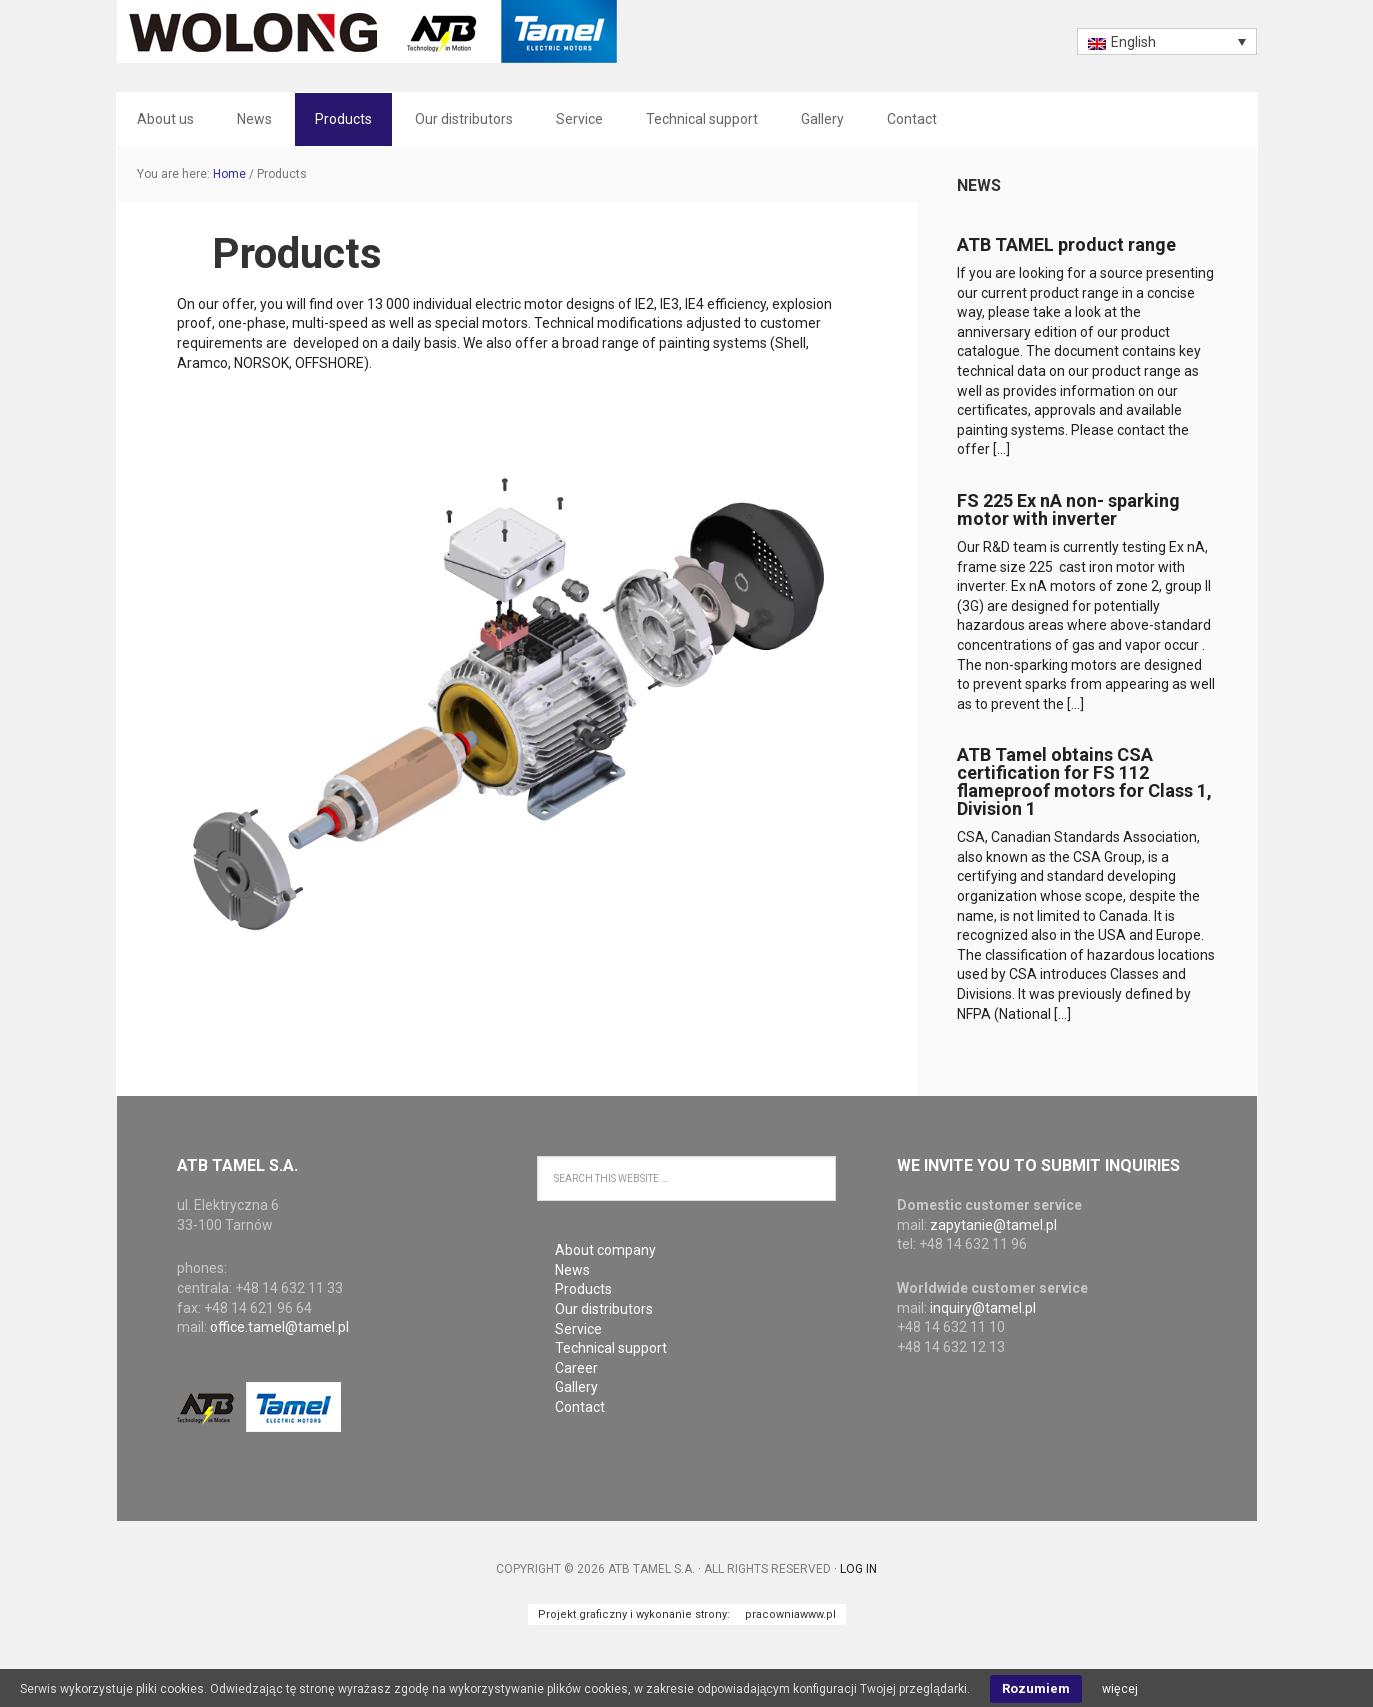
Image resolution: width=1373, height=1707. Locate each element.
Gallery (576, 1387)
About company (605, 1250)
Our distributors (604, 1309)
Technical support (611, 1348)
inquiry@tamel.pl (983, 1308)
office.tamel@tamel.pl (279, 1327)
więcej (1120, 1689)
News (979, 185)
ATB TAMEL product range (1066, 244)
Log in (858, 1569)
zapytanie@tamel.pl (993, 1225)
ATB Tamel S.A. (367, 31)
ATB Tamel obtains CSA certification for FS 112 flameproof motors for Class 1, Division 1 (1084, 781)
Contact (580, 1407)
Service (578, 1329)
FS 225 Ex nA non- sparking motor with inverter (1068, 509)
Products (583, 1289)
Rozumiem (1036, 1688)
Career (576, 1368)
